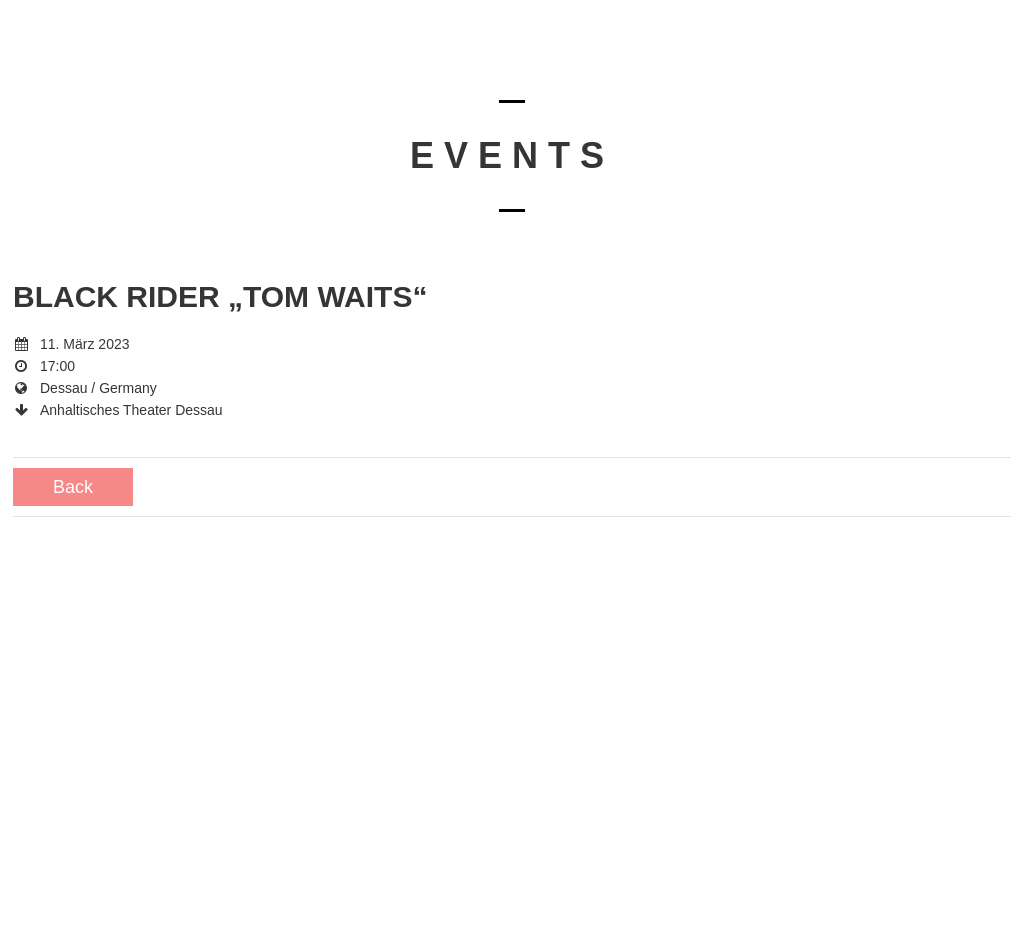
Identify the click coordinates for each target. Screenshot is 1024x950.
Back (73, 487)
